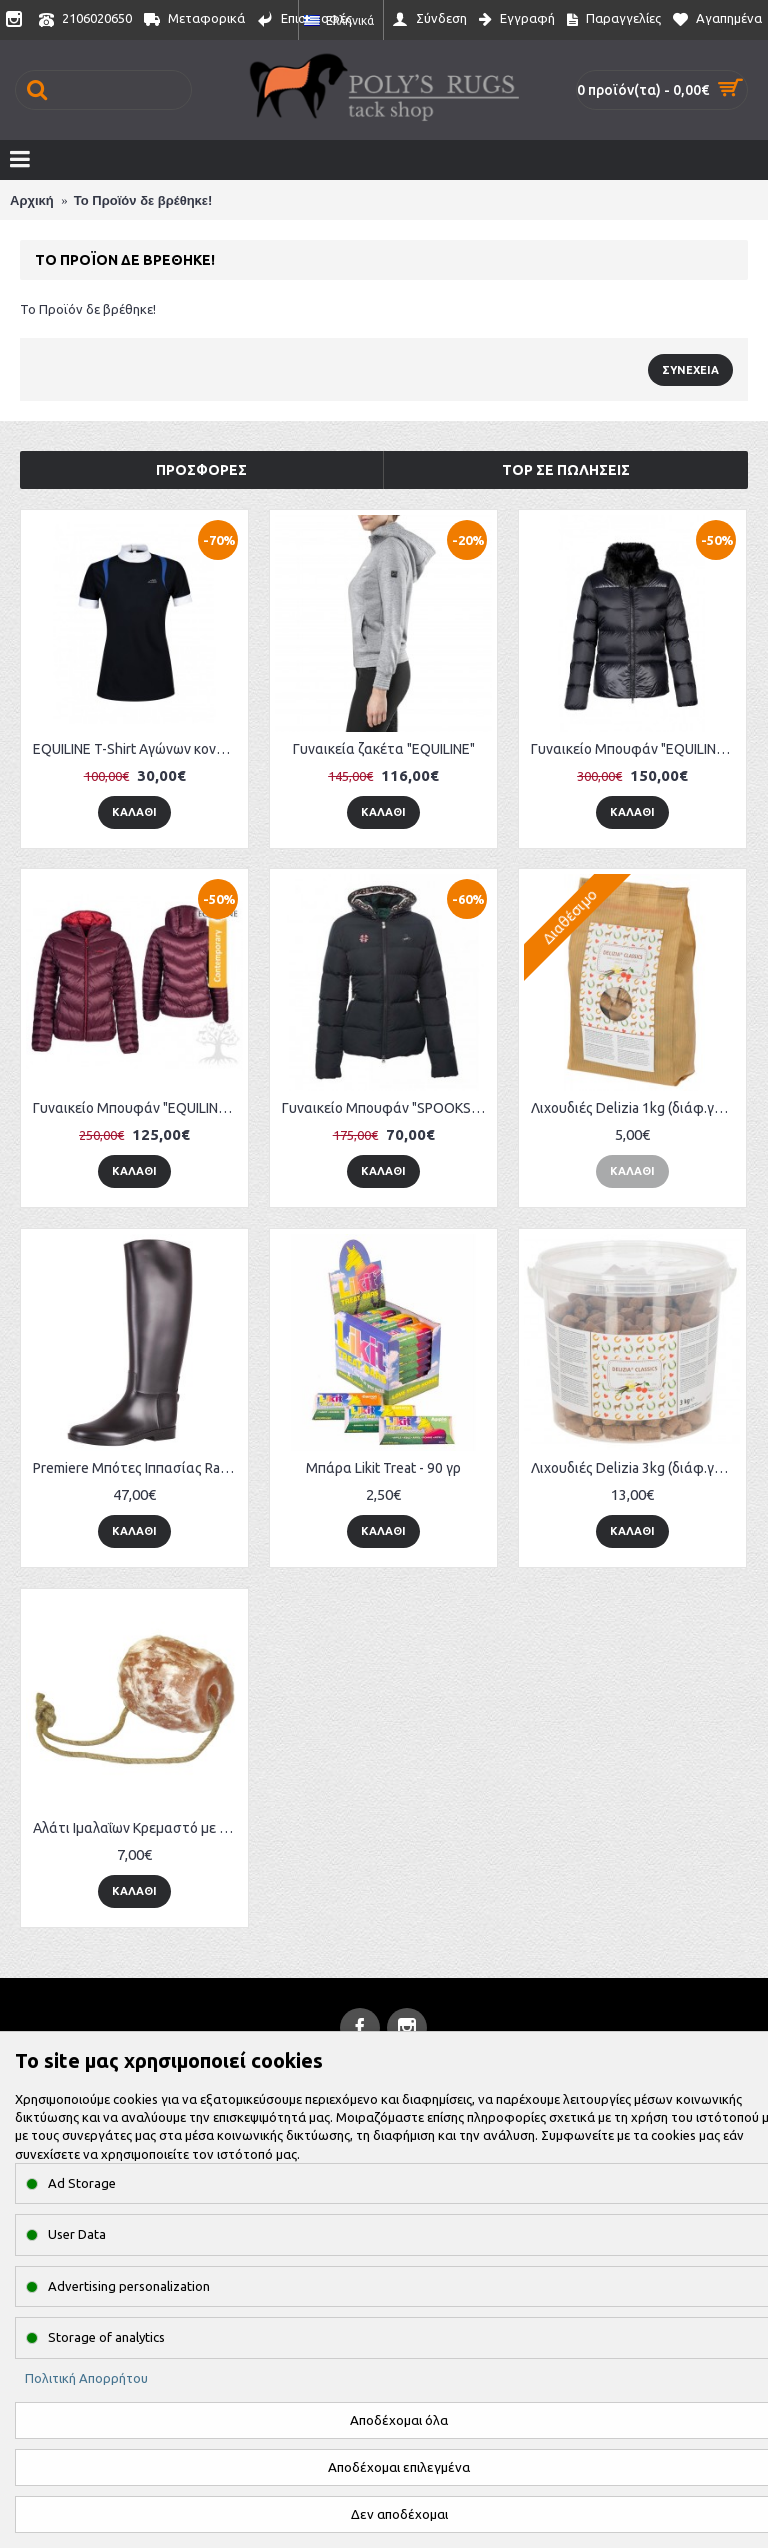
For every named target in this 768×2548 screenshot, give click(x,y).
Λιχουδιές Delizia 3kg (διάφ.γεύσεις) (636, 1468)
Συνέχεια (690, 370)
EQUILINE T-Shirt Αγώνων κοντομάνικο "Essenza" (138, 749)
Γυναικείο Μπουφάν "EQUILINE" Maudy (138, 1108)
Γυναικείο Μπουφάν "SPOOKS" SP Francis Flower (387, 1108)
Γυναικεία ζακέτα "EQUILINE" (384, 749)
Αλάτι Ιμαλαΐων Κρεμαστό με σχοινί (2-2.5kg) (138, 1828)
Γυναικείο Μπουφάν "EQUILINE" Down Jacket (636, 749)
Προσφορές (201, 470)
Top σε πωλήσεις (566, 470)
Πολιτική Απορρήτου (86, 2378)
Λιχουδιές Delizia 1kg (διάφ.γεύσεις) (636, 1108)
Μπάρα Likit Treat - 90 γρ (383, 1468)
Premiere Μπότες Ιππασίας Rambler (138, 1468)
